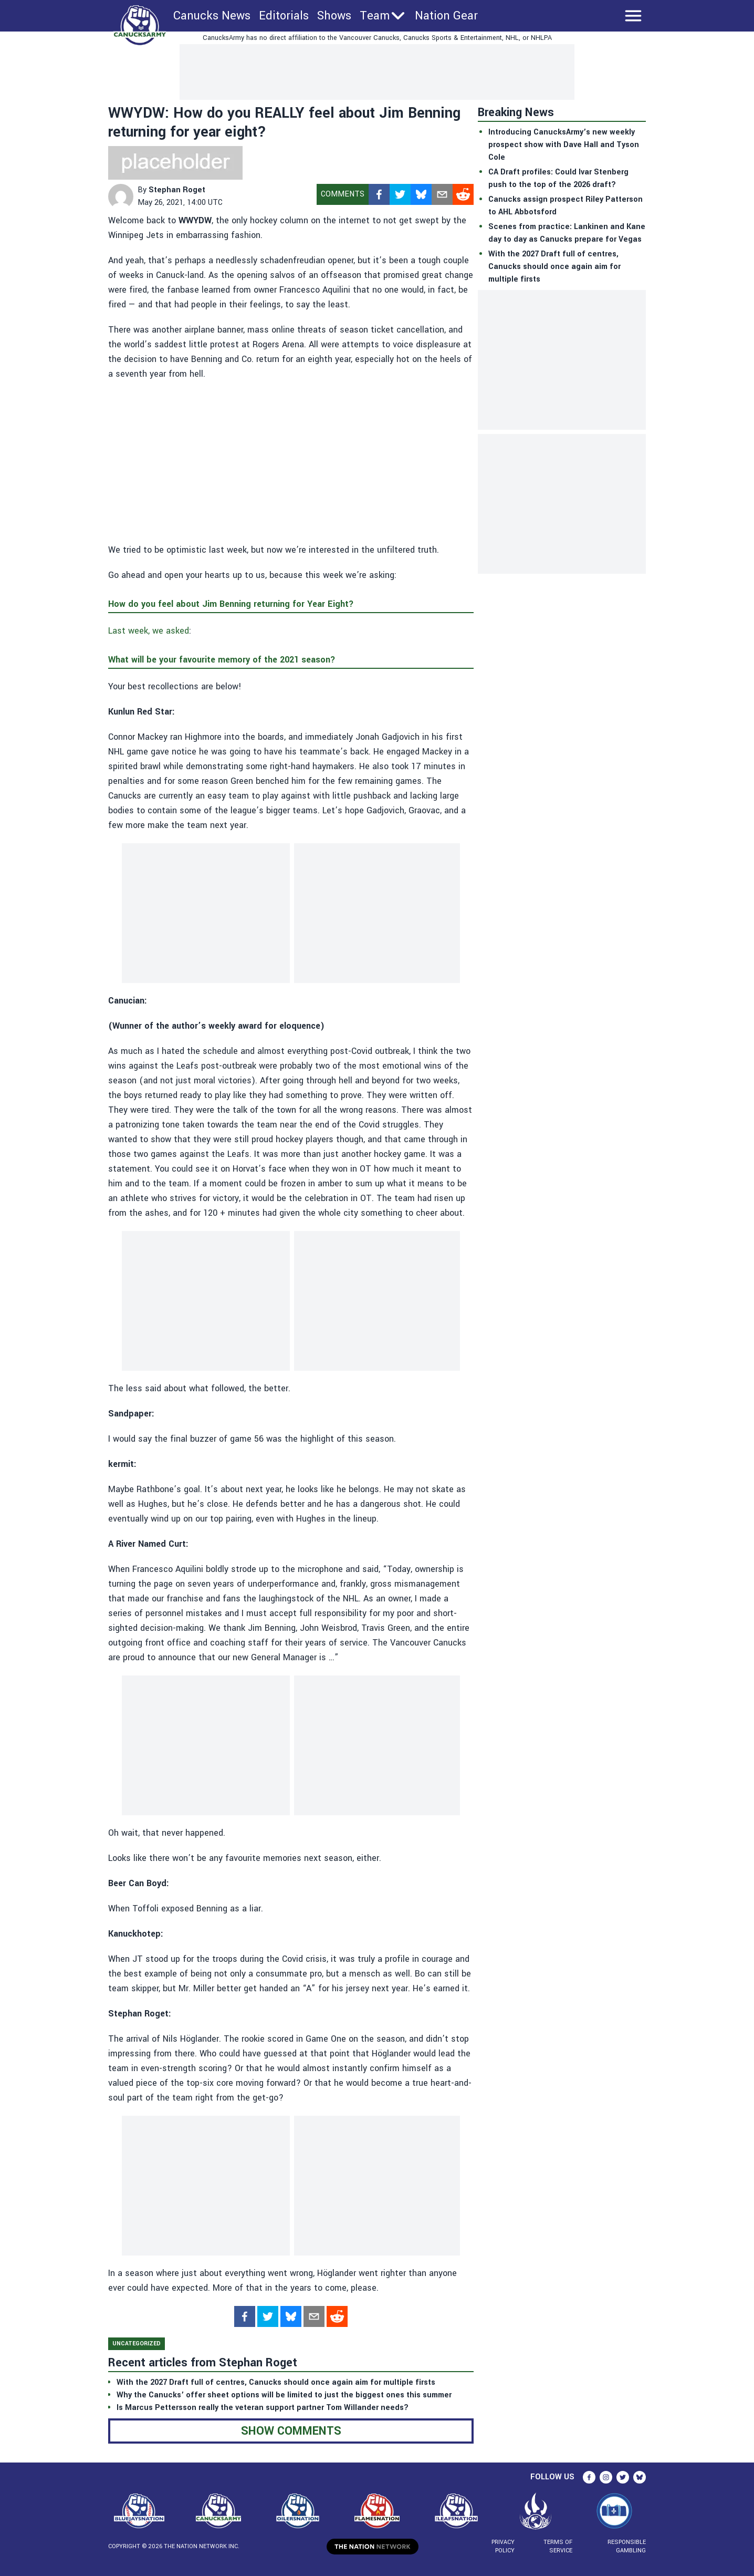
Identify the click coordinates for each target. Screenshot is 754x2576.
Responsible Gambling (627, 2546)
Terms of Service (557, 2546)
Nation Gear (446, 15)
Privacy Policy (503, 2546)
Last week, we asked (148, 631)
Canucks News (211, 15)
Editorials (284, 15)
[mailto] (442, 194)
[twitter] (400, 194)
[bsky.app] (421, 194)
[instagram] (606, 2477)
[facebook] (379, 194)
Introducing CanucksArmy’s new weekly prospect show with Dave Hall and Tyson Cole (563, 145)
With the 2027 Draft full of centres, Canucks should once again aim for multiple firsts (554, 267)
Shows (334, 15)
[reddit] (463, 194)
